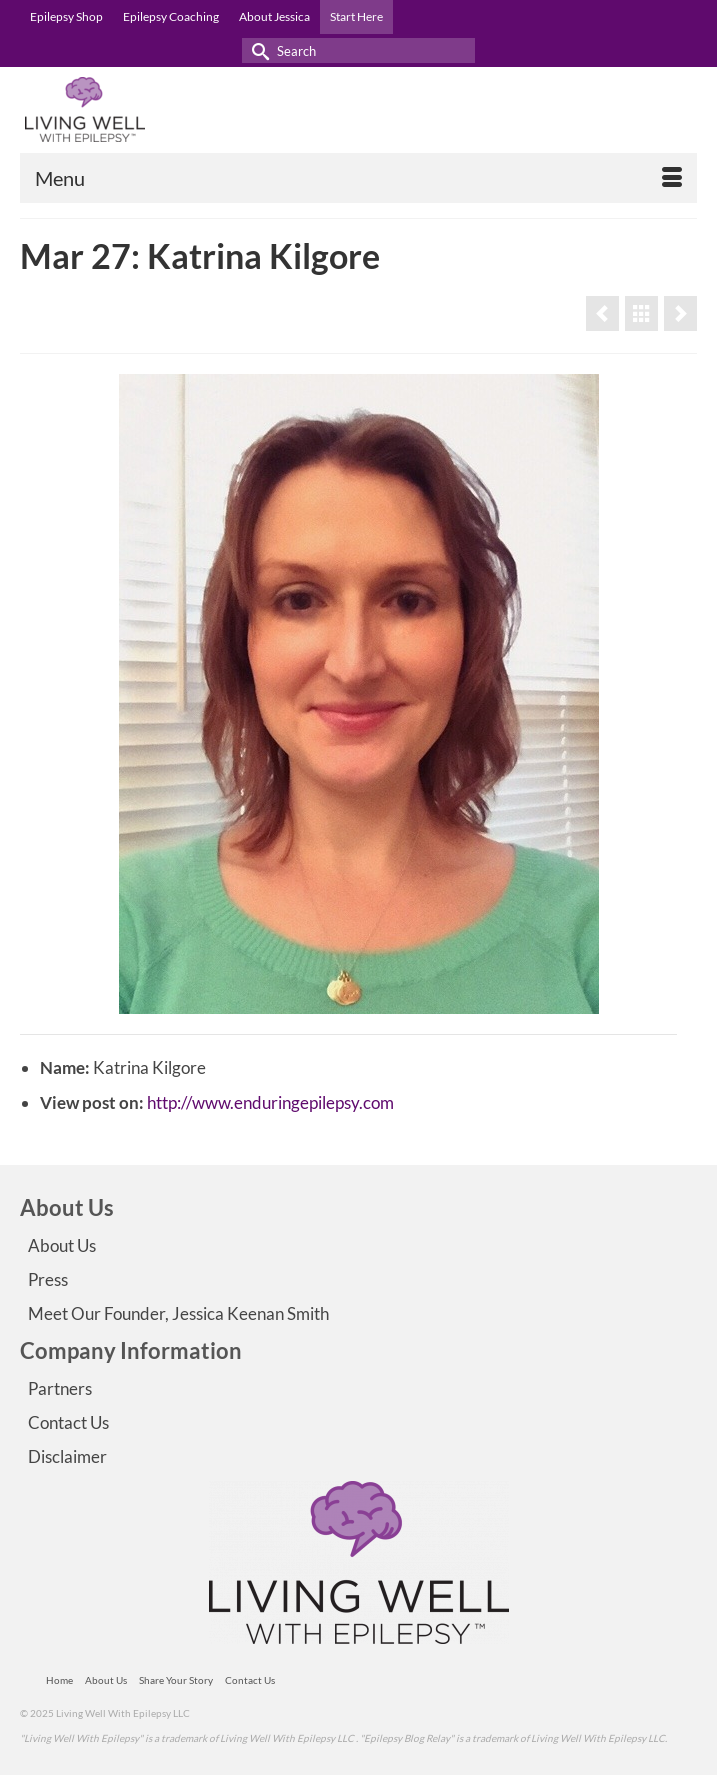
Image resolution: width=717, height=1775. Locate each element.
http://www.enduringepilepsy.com (270, 1102)
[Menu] (358, 178)
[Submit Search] (257, 50)
